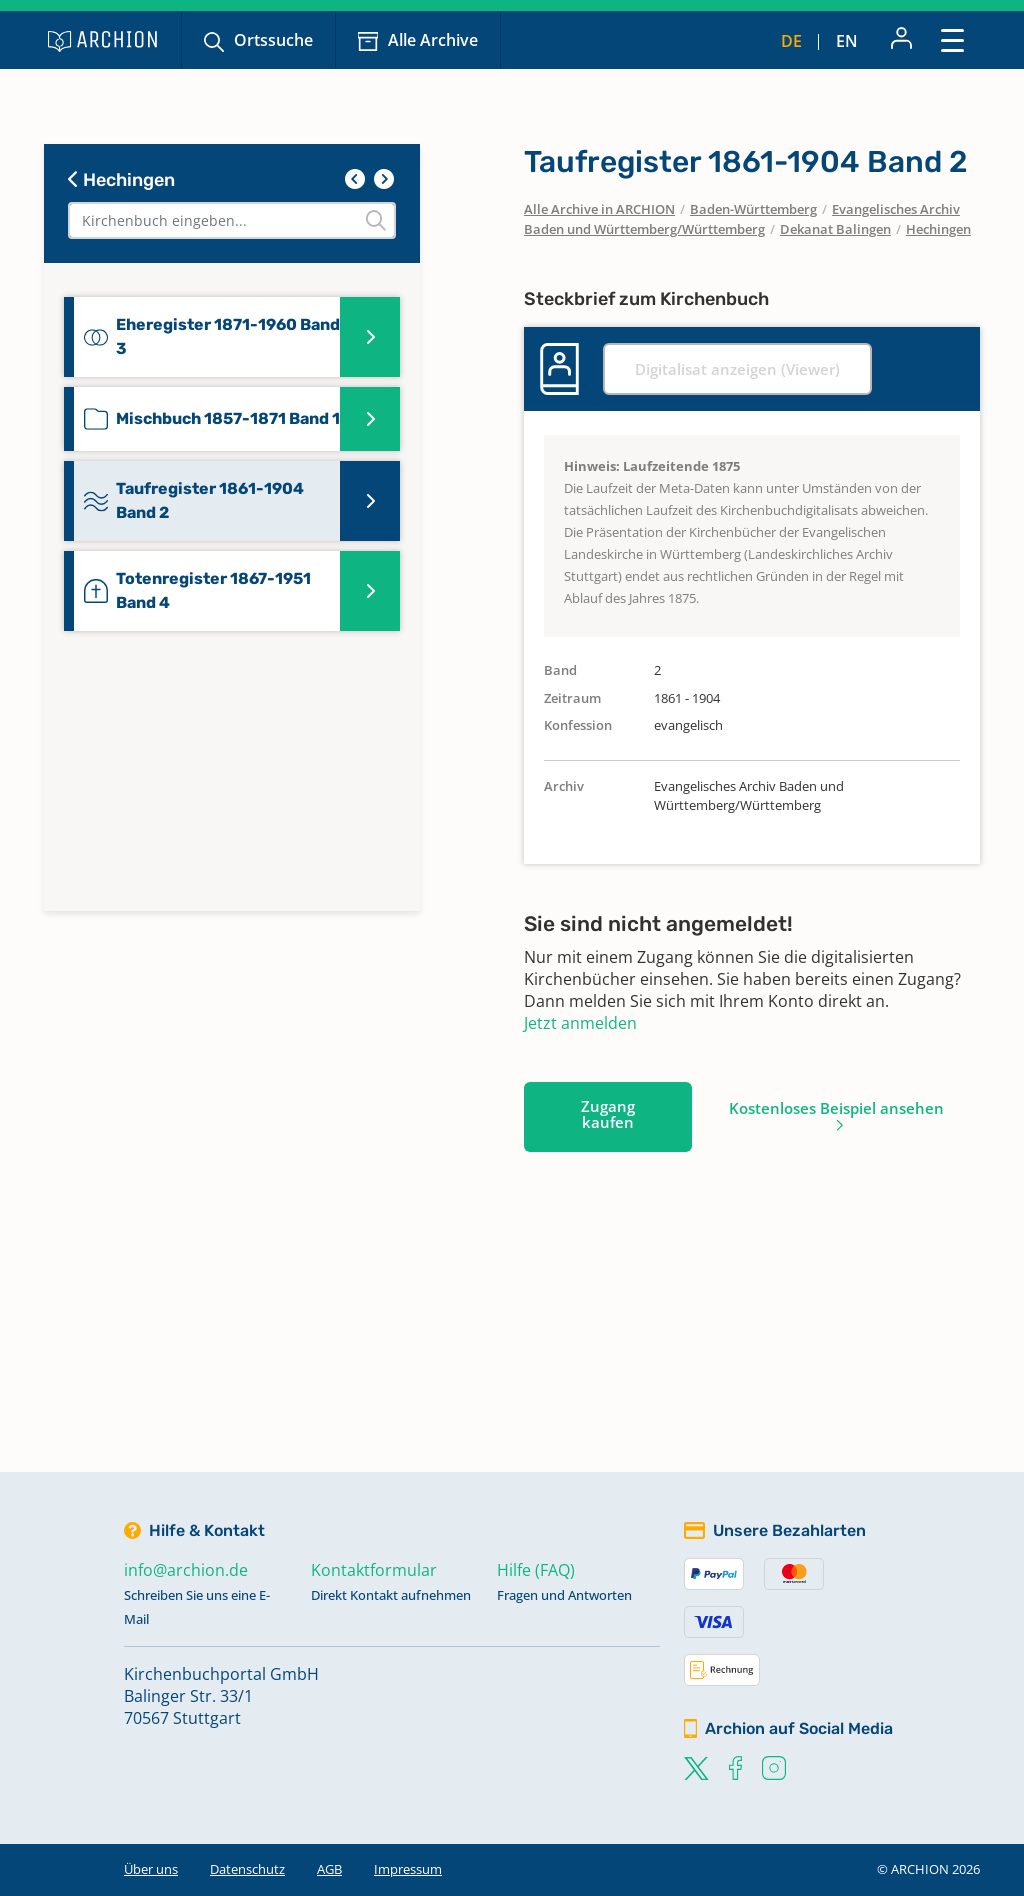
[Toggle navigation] (952, 39)
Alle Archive (433, 40)
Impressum (408, 1869)
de (791, 41)
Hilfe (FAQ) (536, 1570)
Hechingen (121, 180)
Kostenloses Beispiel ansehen (836, 1108)
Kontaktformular (374, 1570)
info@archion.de (186, 1570)
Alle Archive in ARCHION (599, 209)
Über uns (151, 1869)
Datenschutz (247, 1869)
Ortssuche (273, 40)
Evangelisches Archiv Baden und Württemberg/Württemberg (742, 219)
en (847, 41)
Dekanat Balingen (835, 229)
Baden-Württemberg (753, 209)
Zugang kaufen (608, 1114)
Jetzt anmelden (580, 1023)
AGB (329, 1869)
